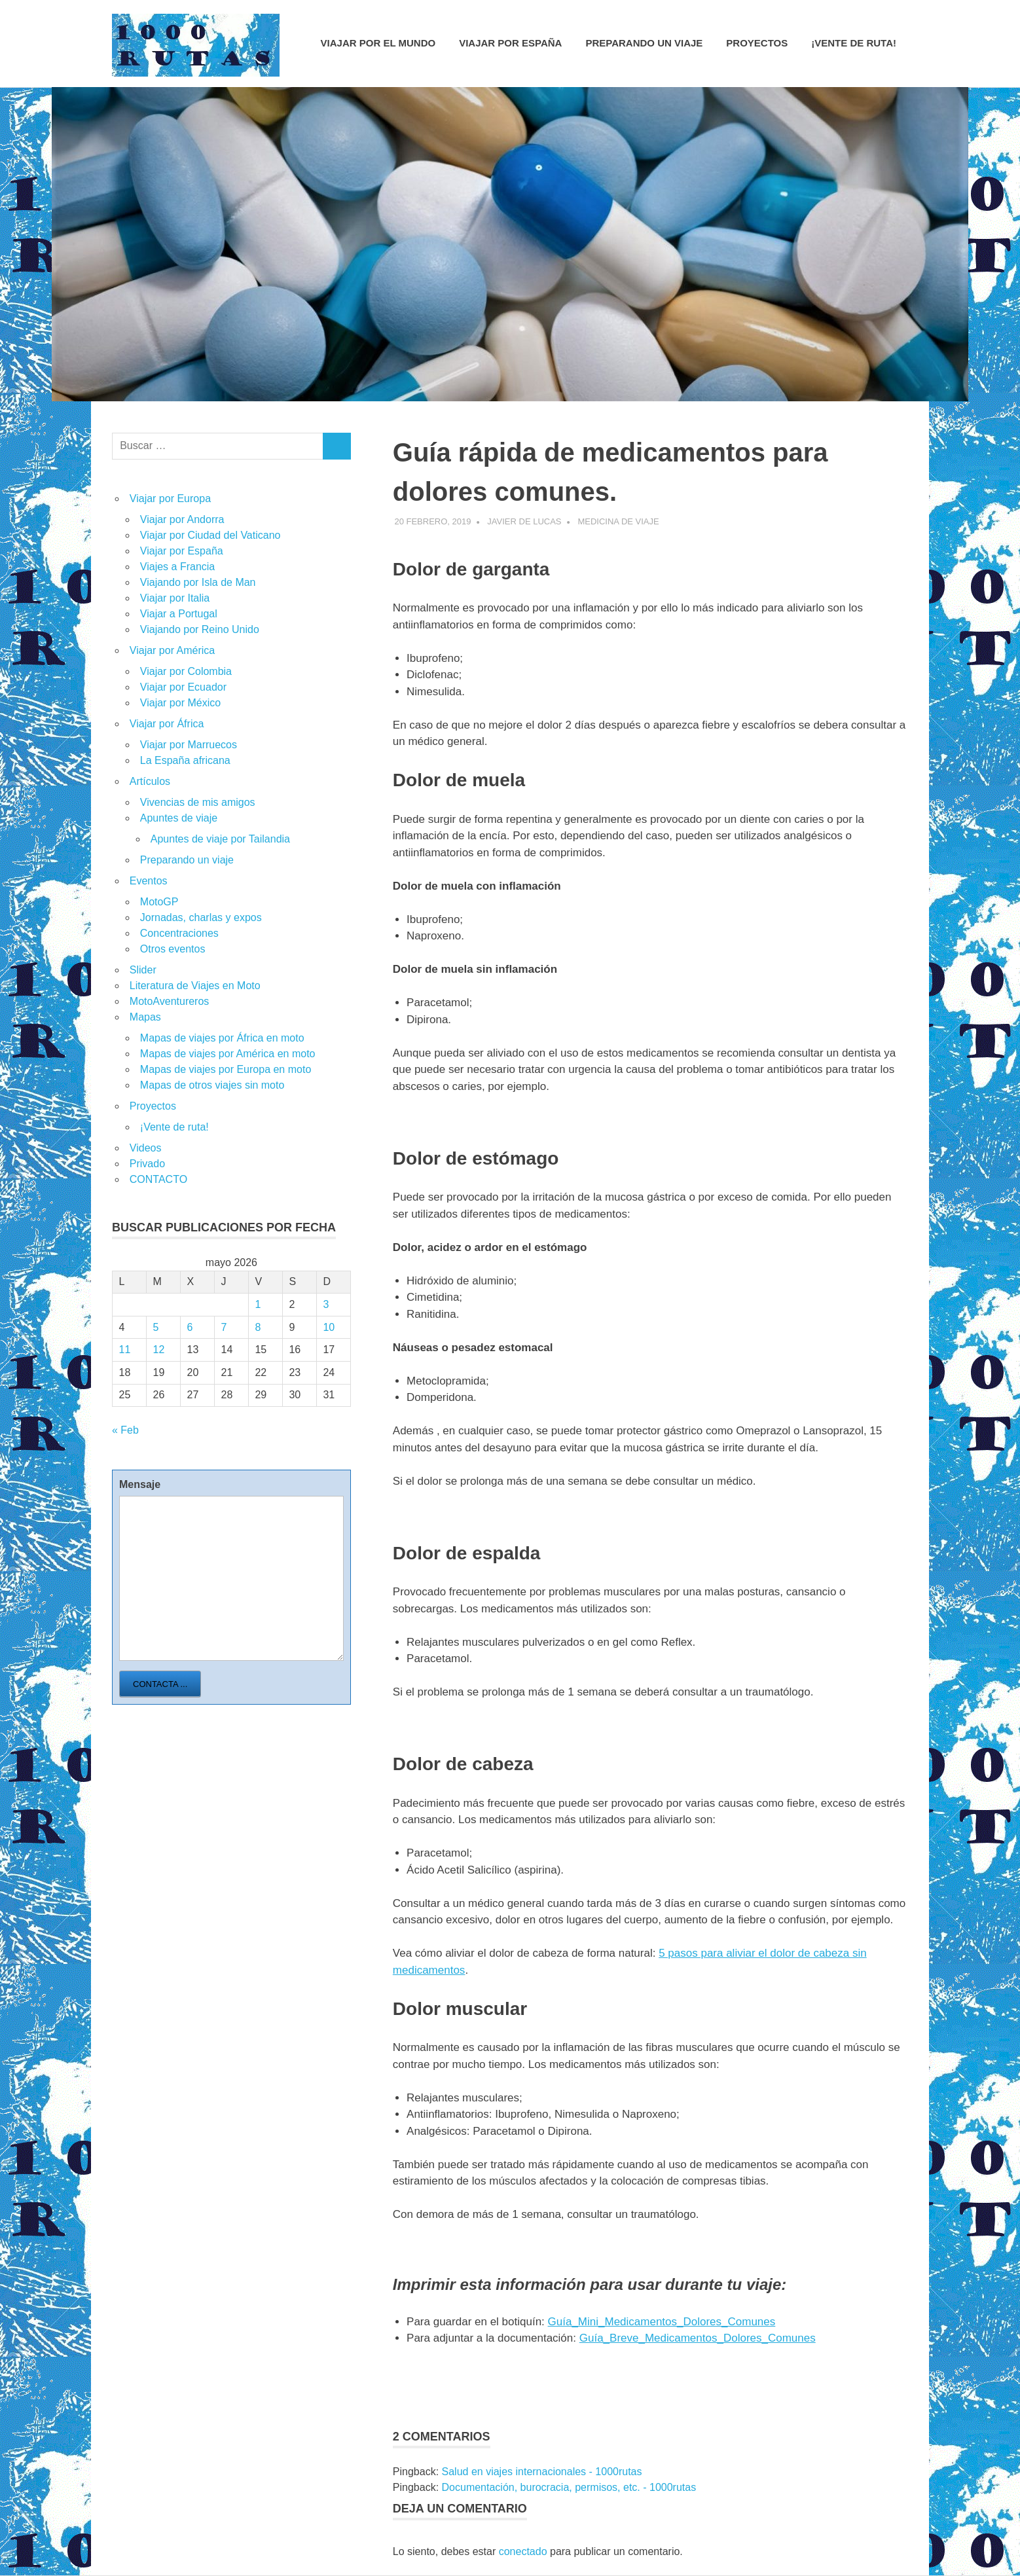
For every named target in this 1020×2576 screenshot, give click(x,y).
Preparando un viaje (643, 42)
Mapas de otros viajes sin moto (212, 1085)
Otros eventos (173, 948)
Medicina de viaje (618, 521)
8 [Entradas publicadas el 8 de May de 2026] (258, 1327)
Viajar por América (172, 650)
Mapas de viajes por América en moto (228, 1053)
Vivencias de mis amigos (197, 802)
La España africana (185, 760)
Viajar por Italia (174, 598)
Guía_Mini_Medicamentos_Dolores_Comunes (662, 2321)
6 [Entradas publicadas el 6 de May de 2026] (190, 1327)
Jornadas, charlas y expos (201, 917)
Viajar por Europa (170, 498)
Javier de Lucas (524, 521)
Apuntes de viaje (178, 818)
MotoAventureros (169, 1001)
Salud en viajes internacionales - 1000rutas (542, 2471)
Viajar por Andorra (182, 519)
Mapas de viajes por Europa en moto (225, 1069)
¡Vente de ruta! (853, 42)
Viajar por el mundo (378, 42)
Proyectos (757, 42)
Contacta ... (160, 1684)
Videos (146, 1147)
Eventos (149, 880)
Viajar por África (167, 723)
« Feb (125, 1430)
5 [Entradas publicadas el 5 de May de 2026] (156, 1327)
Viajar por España (510, 42)
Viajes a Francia (177, 566)
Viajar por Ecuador (183, 687)
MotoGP (159, 901)
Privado (147, 1163)
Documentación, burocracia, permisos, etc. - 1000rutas (569, 2487)
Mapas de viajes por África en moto (222, 1037)
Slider (143, 969)
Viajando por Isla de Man (198, 582)
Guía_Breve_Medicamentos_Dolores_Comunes (697, 2338)
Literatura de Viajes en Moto (195, 985)
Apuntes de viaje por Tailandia (220, 838)
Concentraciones (179, 933)
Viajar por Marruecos (188, 744)
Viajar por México (180, 702)
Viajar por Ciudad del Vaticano (210, 535)
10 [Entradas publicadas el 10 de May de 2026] (329, 1327)
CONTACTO (158, 1179)
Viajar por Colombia (186, 671)
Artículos (150, 781)
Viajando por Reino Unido (199, 629)
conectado (523, 2551)
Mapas (145, 1017)
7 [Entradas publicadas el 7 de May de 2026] (224, 1327)
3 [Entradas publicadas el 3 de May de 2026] (326, 1304)
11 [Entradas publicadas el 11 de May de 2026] (125, 1349)
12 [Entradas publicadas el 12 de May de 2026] (159, 1349)
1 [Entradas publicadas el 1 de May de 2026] (258, 1304)
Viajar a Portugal (178, 613)
